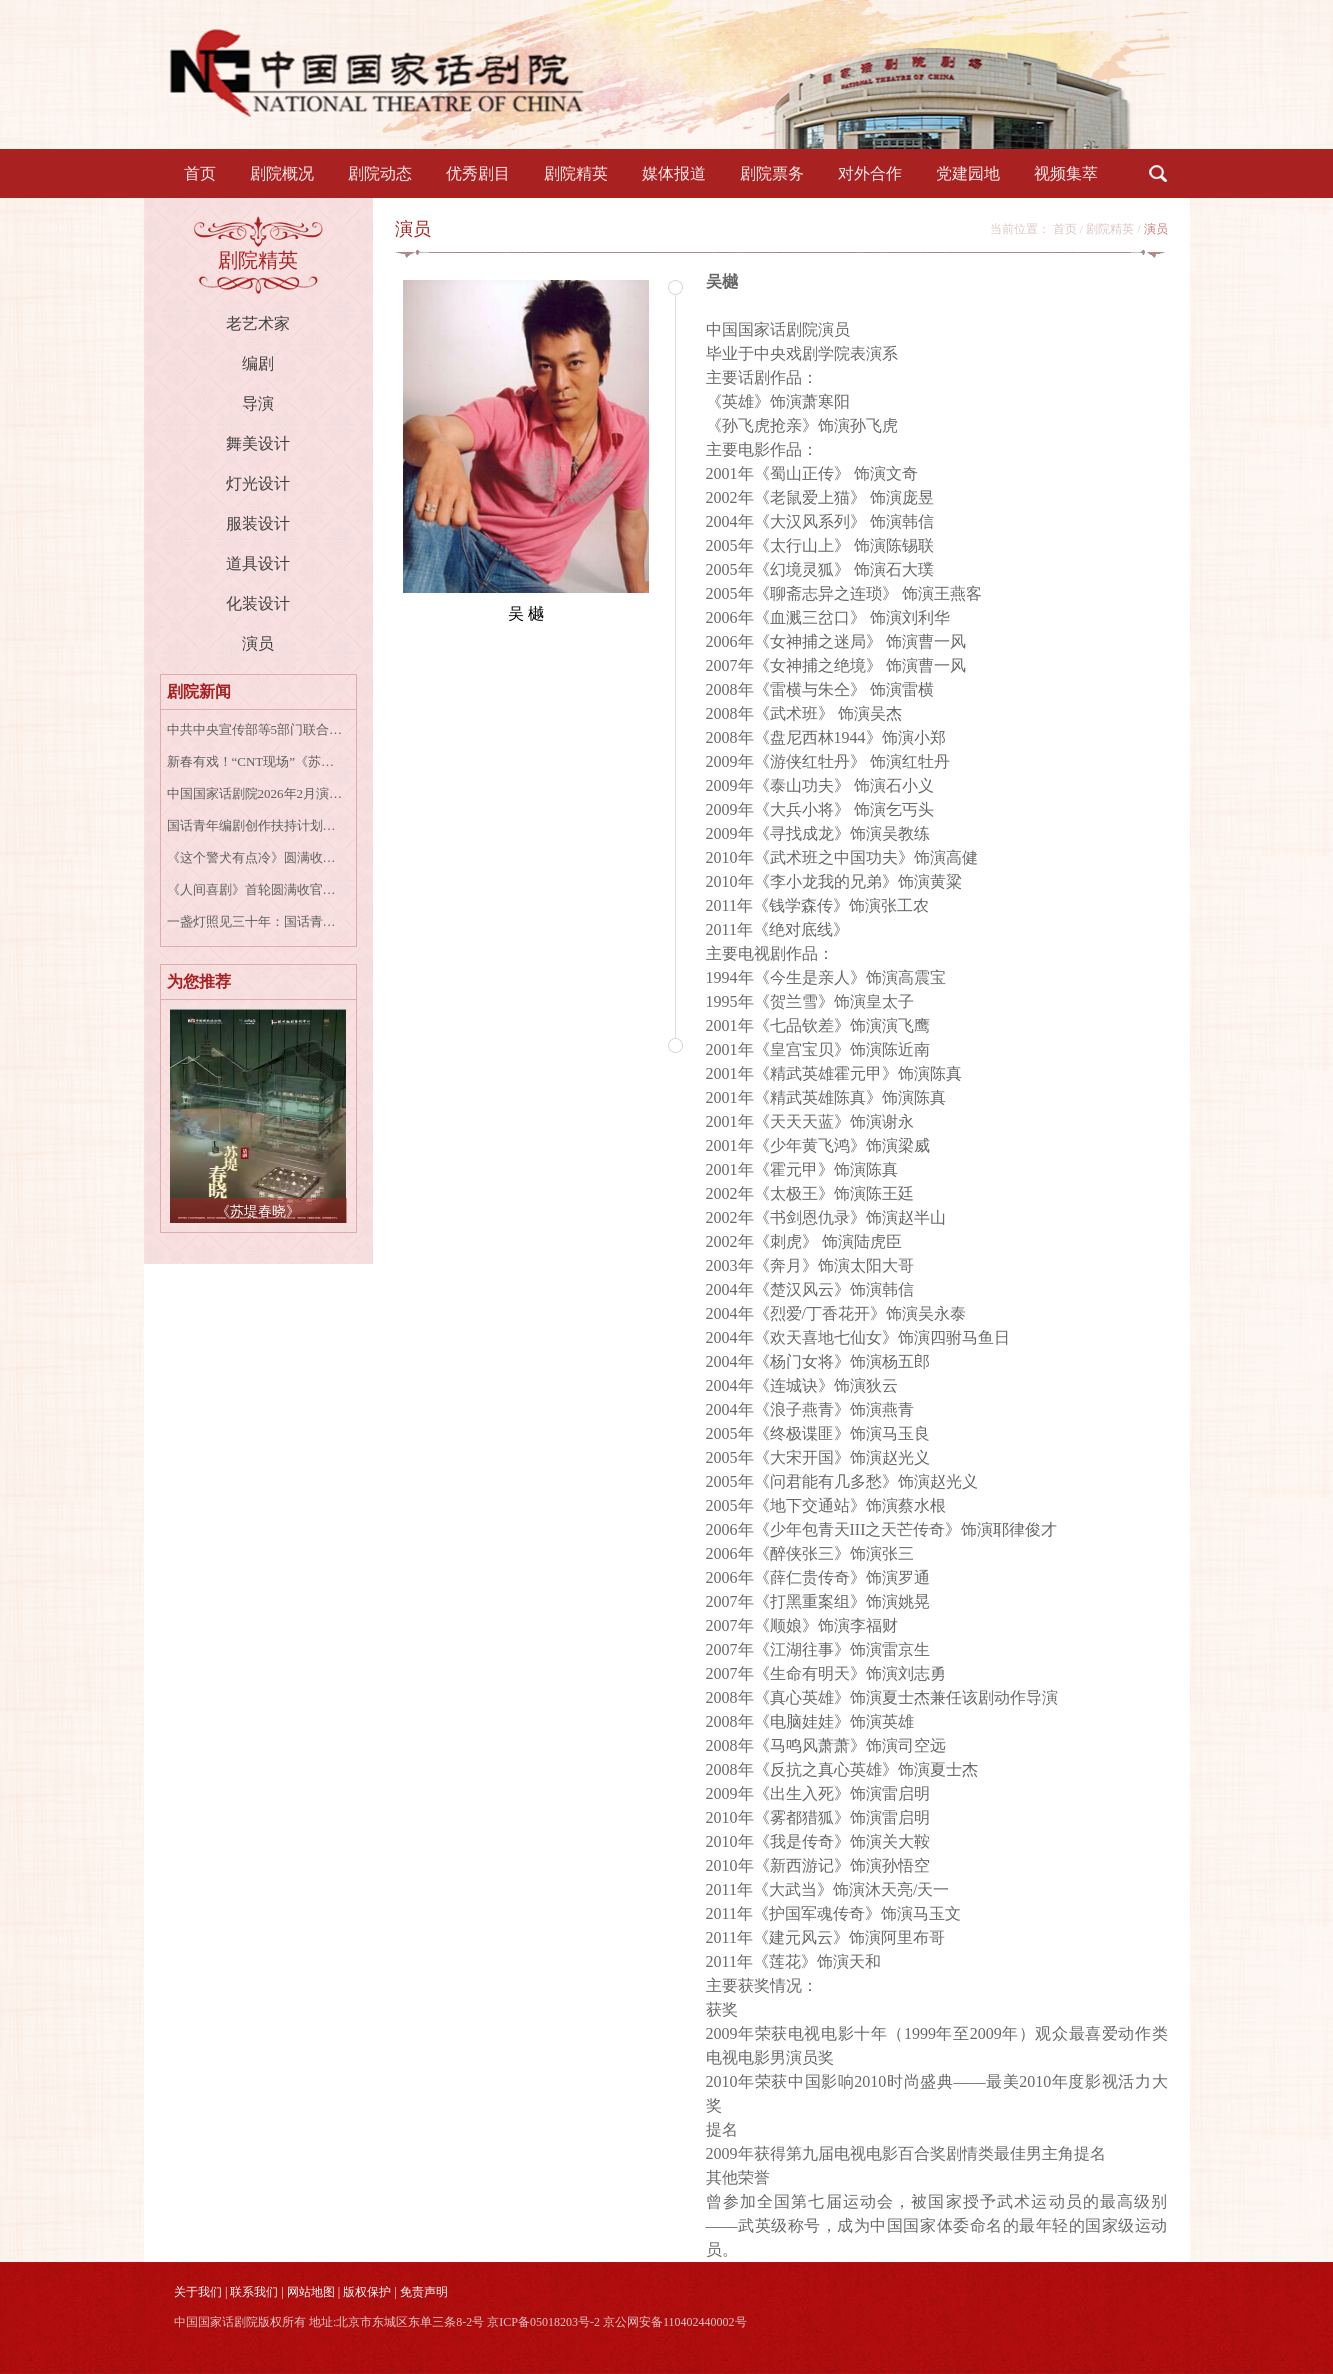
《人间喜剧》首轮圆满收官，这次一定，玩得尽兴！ (255, 889)
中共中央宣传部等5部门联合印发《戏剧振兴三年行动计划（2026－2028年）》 (255, 729)
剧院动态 (380, 173)
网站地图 (311, 2292)
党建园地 (968, 173)
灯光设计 (258, 483)
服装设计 (258, 523)
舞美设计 (258, 443)
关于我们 (198, 2292)
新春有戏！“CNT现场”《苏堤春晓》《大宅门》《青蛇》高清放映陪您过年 (255, 761)
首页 (200, 173)
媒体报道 (674, 173)
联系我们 (254, 2292)
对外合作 (870, 173)
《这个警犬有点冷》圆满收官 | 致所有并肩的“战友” (255, 857)
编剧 (258, 363)
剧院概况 (282, 173)
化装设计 (258, 603)
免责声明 (424, 2292)
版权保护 (367, 2292)
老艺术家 (258, 323)
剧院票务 (772, 173)
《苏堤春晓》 (258, 1211)
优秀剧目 (478, 173)
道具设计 (258, 563)
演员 (258, 643)
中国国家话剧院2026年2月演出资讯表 (255, 793)
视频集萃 (1066, 173)
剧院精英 (576, 173)
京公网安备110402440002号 (675, 2322)
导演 (258, 403)
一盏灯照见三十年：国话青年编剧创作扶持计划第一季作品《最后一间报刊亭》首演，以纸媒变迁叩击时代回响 (255, 921)
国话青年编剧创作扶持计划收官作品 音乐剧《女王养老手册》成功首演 (255, 825)
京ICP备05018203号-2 (543, 2322)
